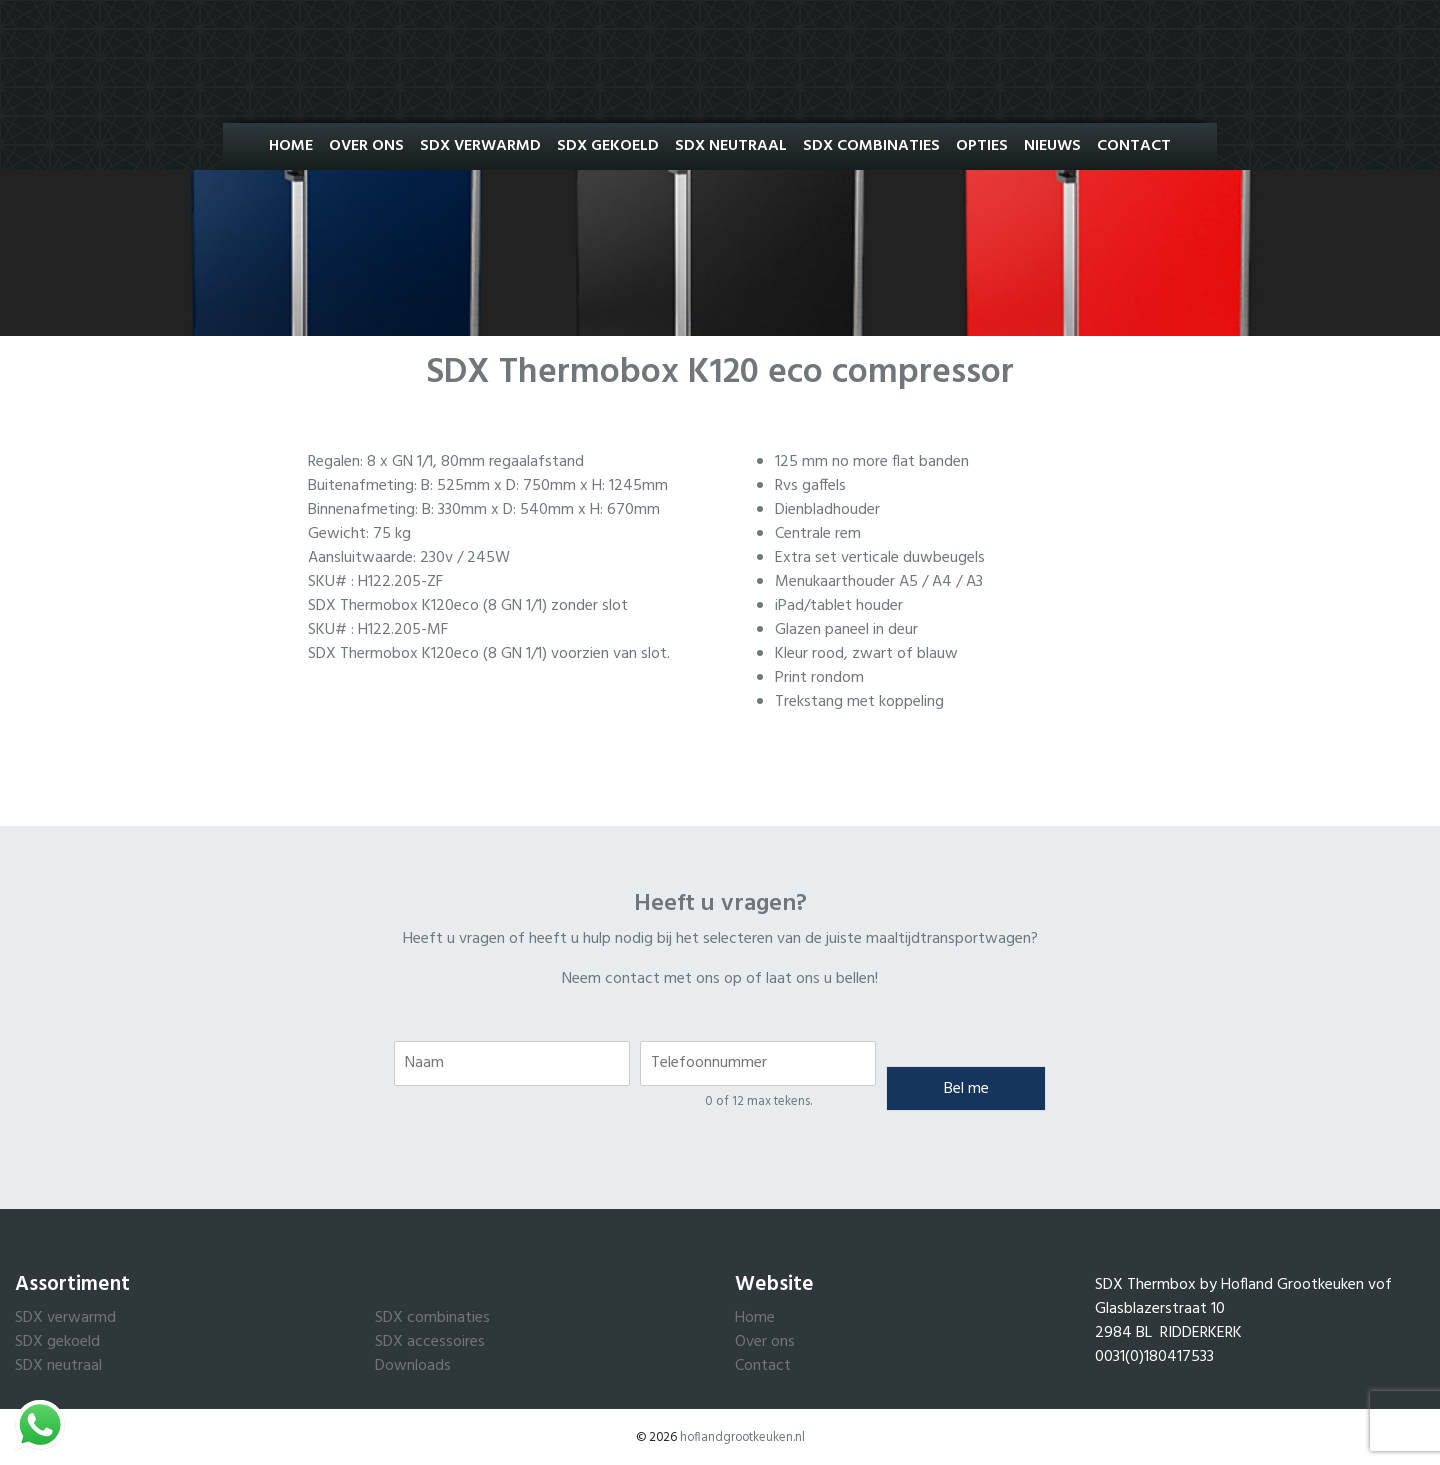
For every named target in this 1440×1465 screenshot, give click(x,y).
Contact (1134, 146)
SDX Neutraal (731, 146)
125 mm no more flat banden (872, 462)
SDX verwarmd (65, 1318)
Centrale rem (818, 534)
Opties (982, 146)
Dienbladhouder (827, 510)
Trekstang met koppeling (859, 702)
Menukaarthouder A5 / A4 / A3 (879, 582)
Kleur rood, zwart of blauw (866, 654)
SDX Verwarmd (480, 146)
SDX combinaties (432, 1318)
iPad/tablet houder (839, 606)
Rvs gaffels (810, 486)
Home (291, 146)
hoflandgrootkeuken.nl (742, 1437)
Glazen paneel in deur (846, 630)
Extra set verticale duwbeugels (880, 558)
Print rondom (819, 678)
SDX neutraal (58, 1366)
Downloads (413, 1366)
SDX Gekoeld (608, 146)
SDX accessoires (430, 1342)
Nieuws (1052, 146)
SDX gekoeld (57, 1342)
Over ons (366, 146)
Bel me (966, 1089)
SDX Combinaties (871, 146)
